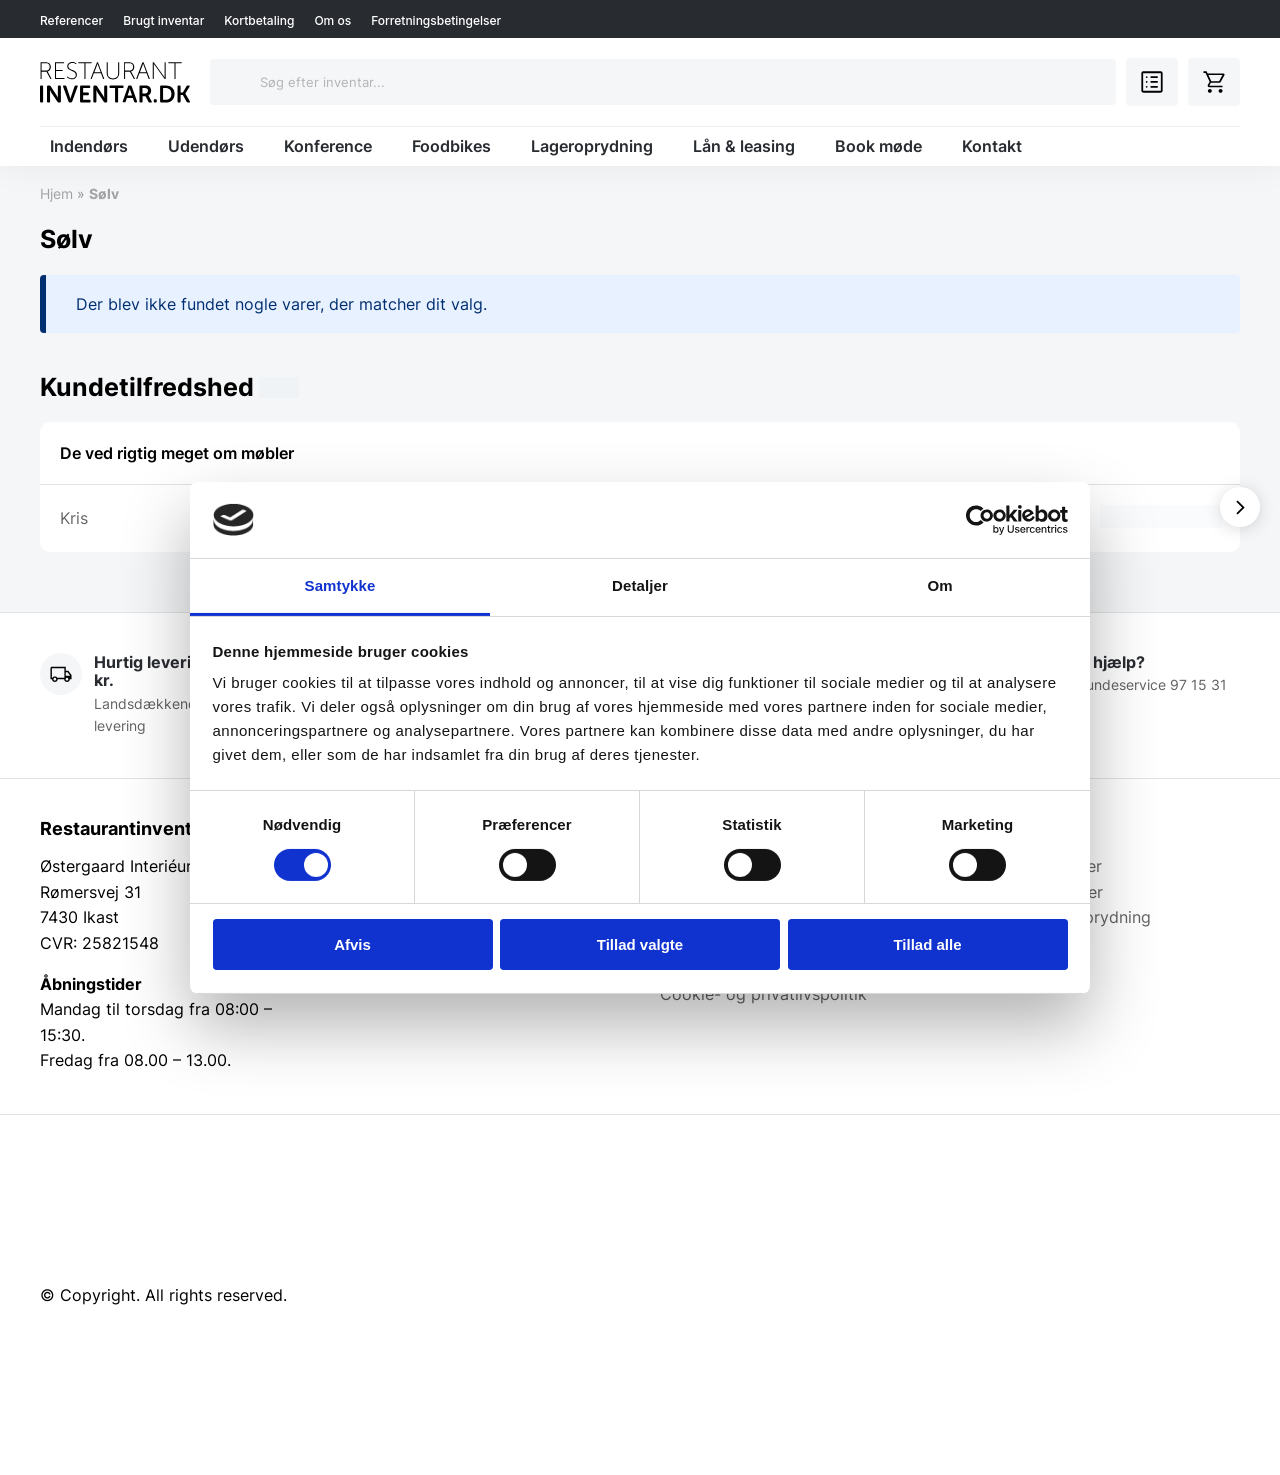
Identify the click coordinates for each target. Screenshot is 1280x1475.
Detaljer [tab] (640, 585)
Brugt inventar (163, 20)
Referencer (71, 20)
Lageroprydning (592, 146)
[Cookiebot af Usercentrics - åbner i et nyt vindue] (980, 520)
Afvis (352, 944)
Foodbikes (451, 146)
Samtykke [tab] (340, 585)
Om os (332, 20)
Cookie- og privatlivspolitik (763, 994)
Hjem (56, 193)
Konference (328, 146)
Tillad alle (927, 944)
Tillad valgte (640, 944)
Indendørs (89, 146)
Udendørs (206, 146)
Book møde (878, 146)
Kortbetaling (259, 20)
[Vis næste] (1240, 507)
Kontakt (992, 146)
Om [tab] (939, 585)
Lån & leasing (744, 146)
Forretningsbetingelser (436, 20)
